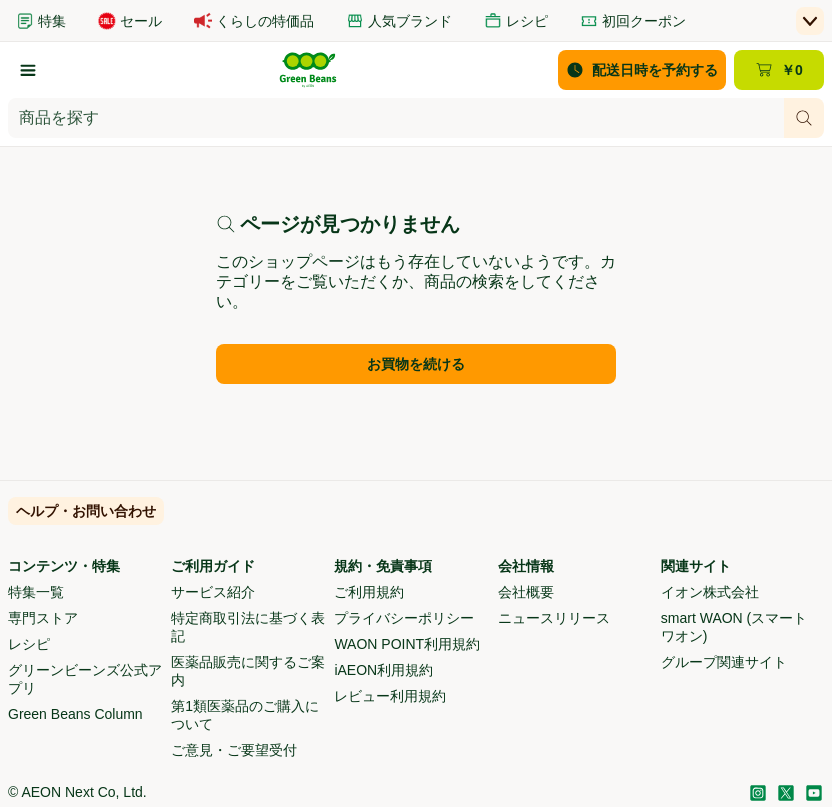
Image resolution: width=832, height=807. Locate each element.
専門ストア (43, 618)
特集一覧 (36, 592)
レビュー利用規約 (390, 696)
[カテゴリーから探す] (28, 70)
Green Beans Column (75, 714)
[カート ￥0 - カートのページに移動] (779, 70)
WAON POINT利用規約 (407, 644)
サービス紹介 (213, 592)
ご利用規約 (369, 592)
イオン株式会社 (710, 592)
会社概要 (526, 592)
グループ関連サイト (724, 662)
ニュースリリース (554, 618)
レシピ (29, 644)
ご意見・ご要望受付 (234, 750)
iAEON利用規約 (383, 670)
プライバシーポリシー (404, 618)
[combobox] (396, 118)
